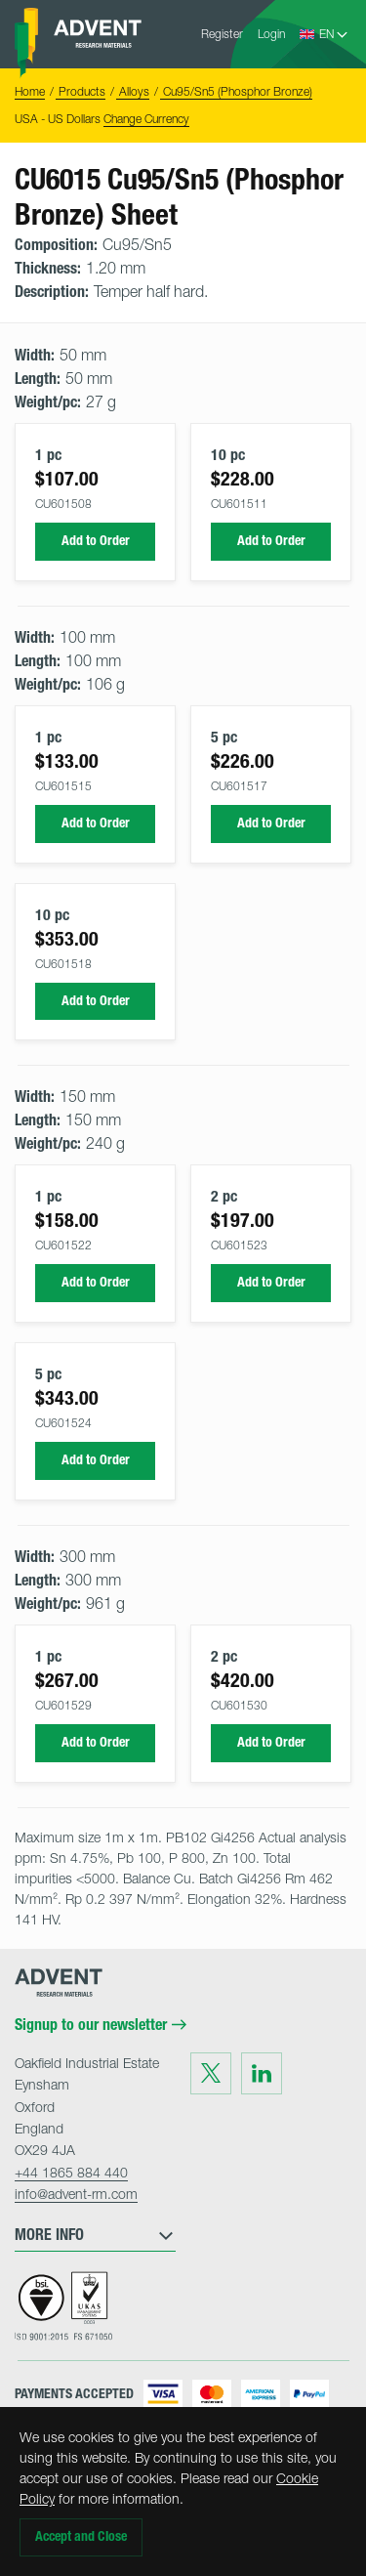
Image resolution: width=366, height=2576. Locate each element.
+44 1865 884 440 (71, 2172)
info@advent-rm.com (76, 2193)
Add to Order (95, 540)
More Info (95, 2235)
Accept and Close (81, 2536)
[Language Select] (334, 34)
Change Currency (146, 118)
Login (271, 33)
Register (222, 33)
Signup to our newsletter (100, 2025)
